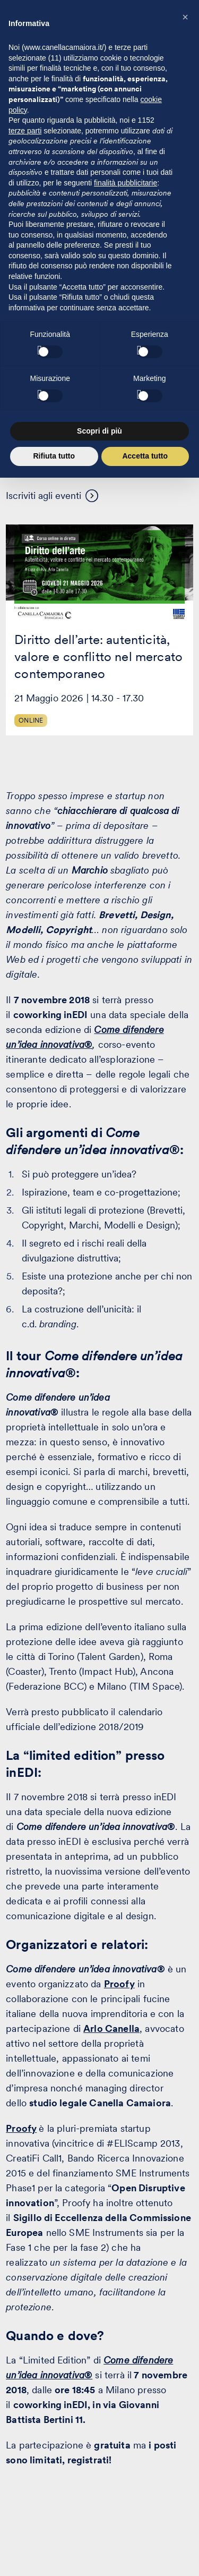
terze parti (24, 130)
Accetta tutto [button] (145, 456)
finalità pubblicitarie (125, 183)
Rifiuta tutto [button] (54, 456)
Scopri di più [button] (99, 431)
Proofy (21, 2128)
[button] (185, 17)
